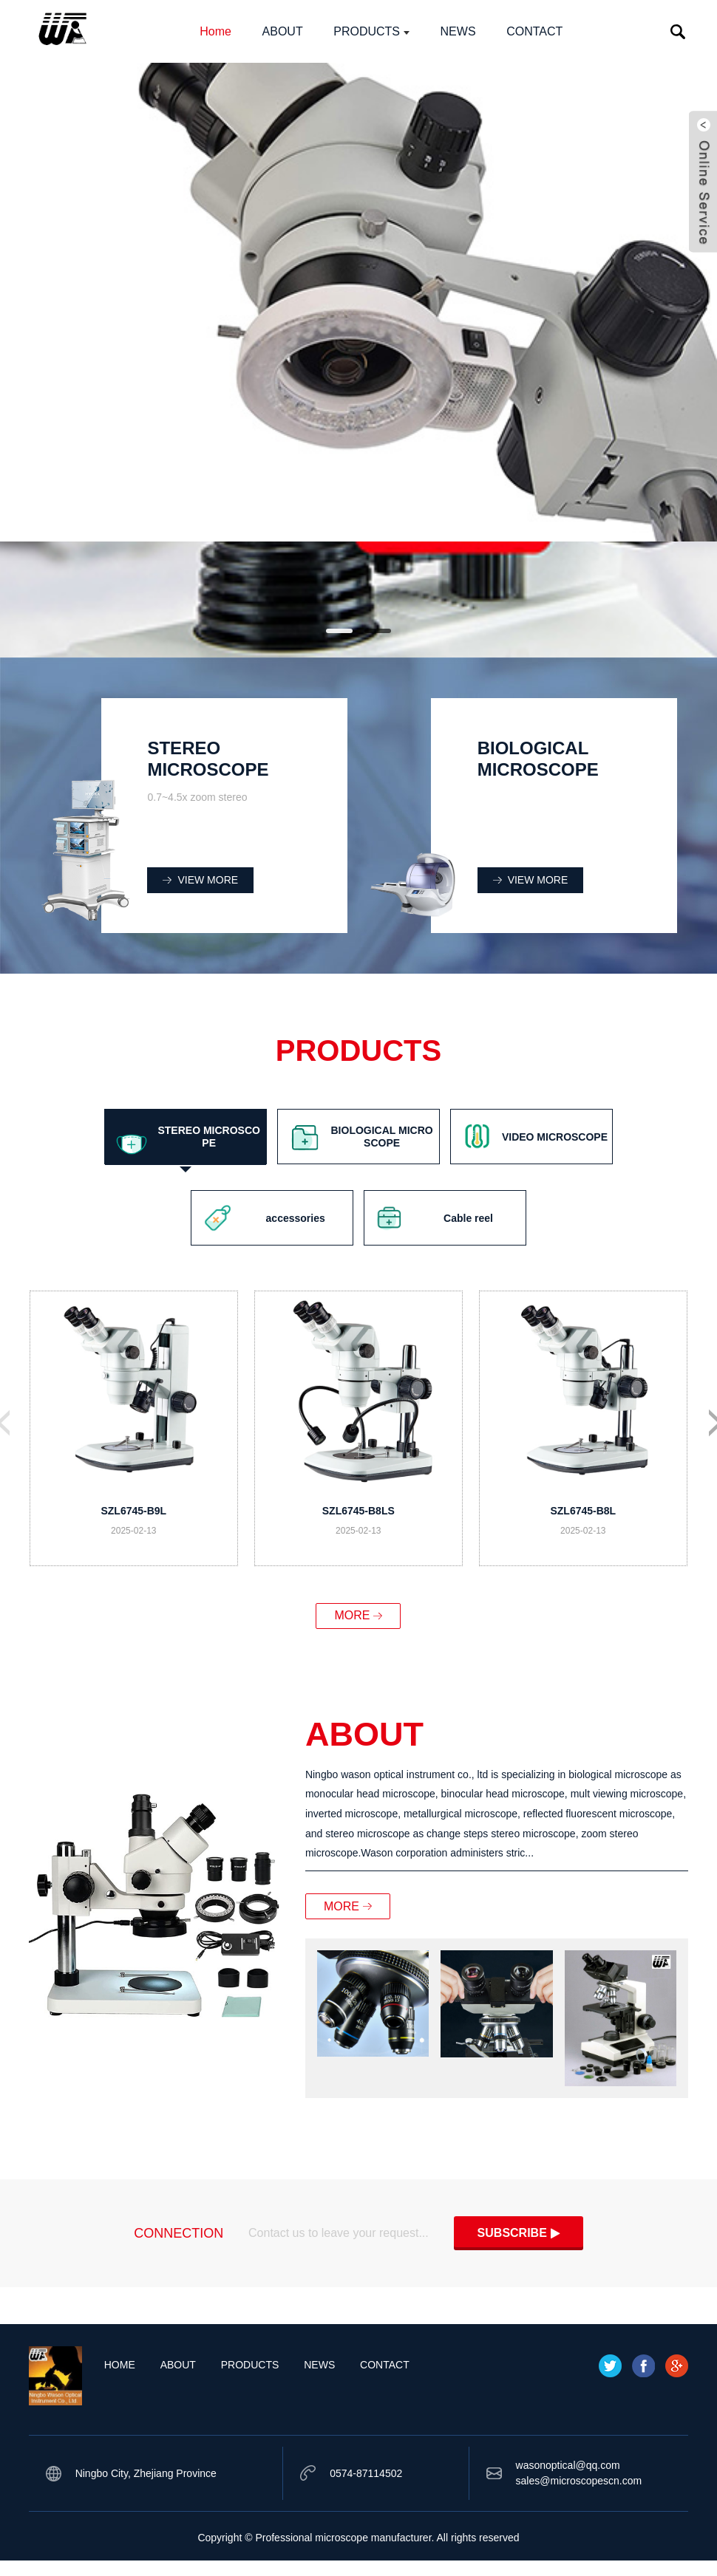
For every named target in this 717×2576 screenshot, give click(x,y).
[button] (339, 631)
